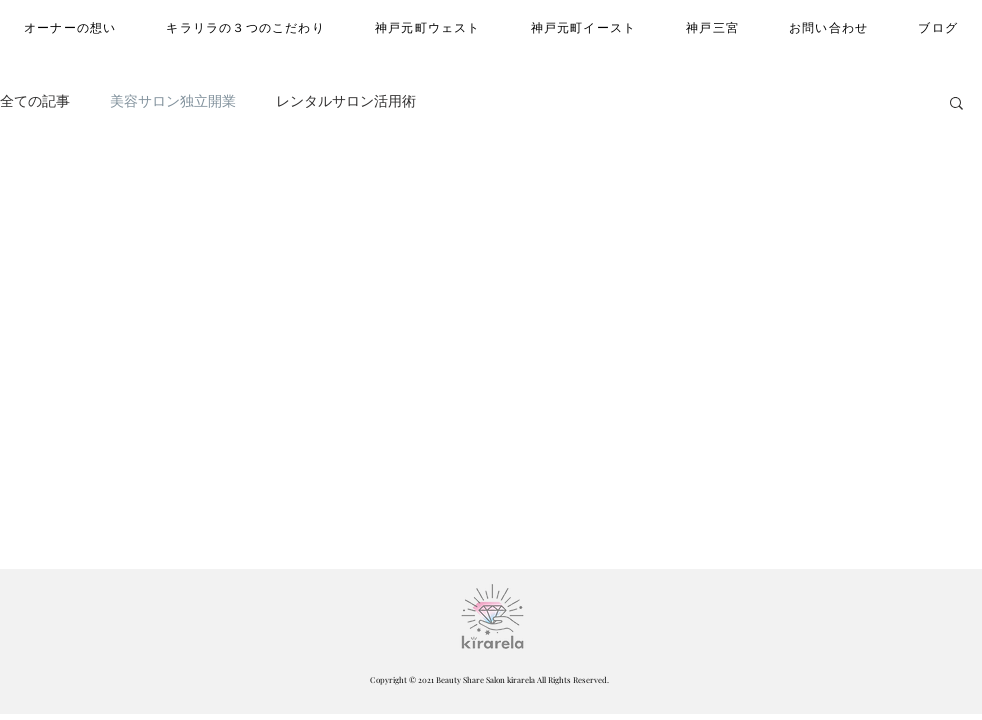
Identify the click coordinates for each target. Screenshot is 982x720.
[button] (956, 104)
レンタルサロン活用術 (346, 101)
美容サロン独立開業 (173, 101)
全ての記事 (35, 101)
